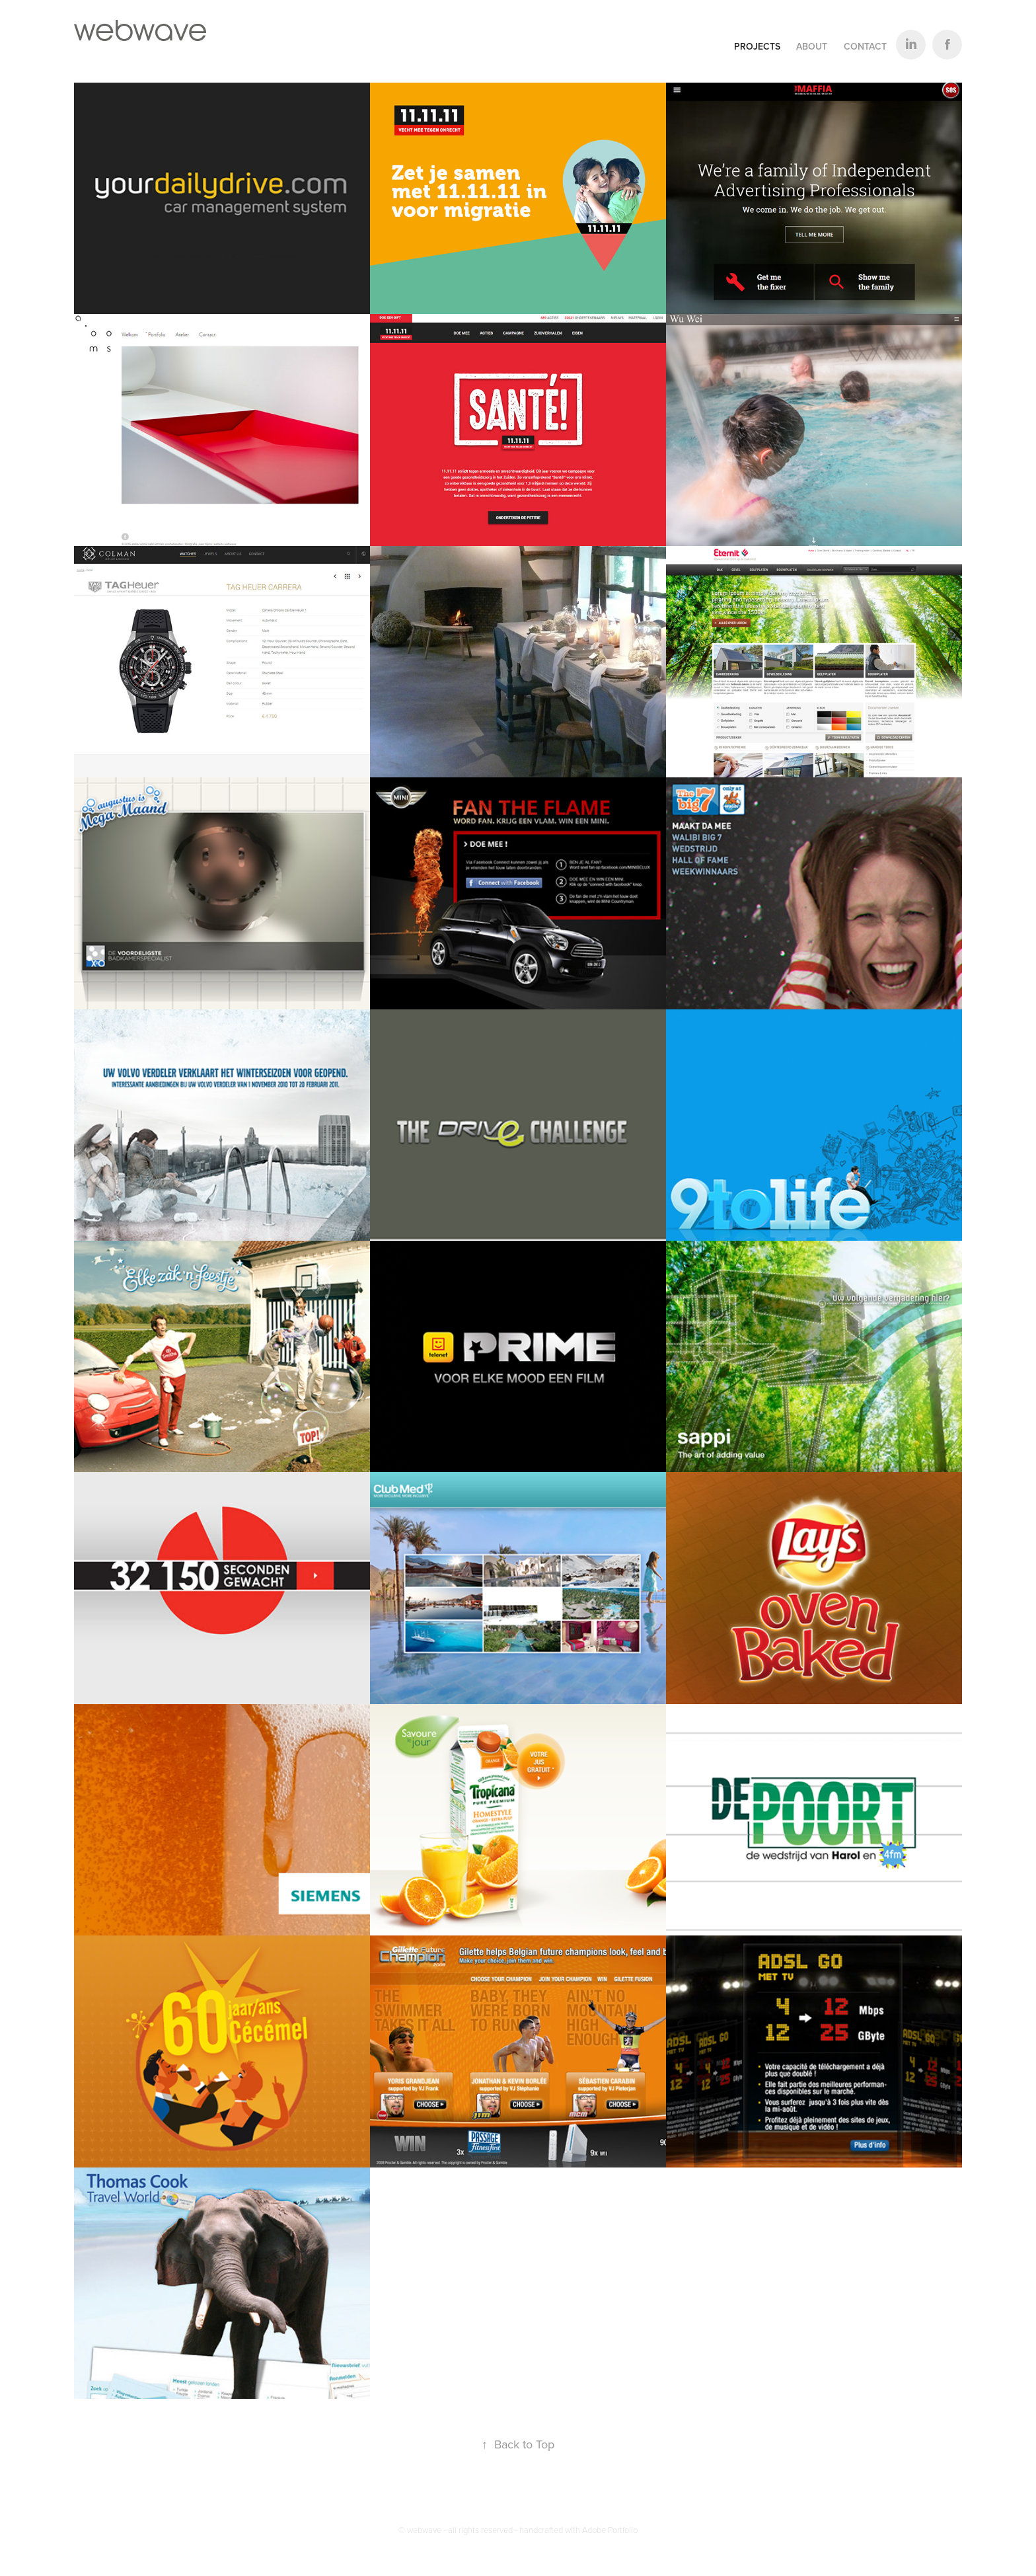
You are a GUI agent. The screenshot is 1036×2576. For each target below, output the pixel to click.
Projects (757, 46)
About (811, 46)
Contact (865, 46)
